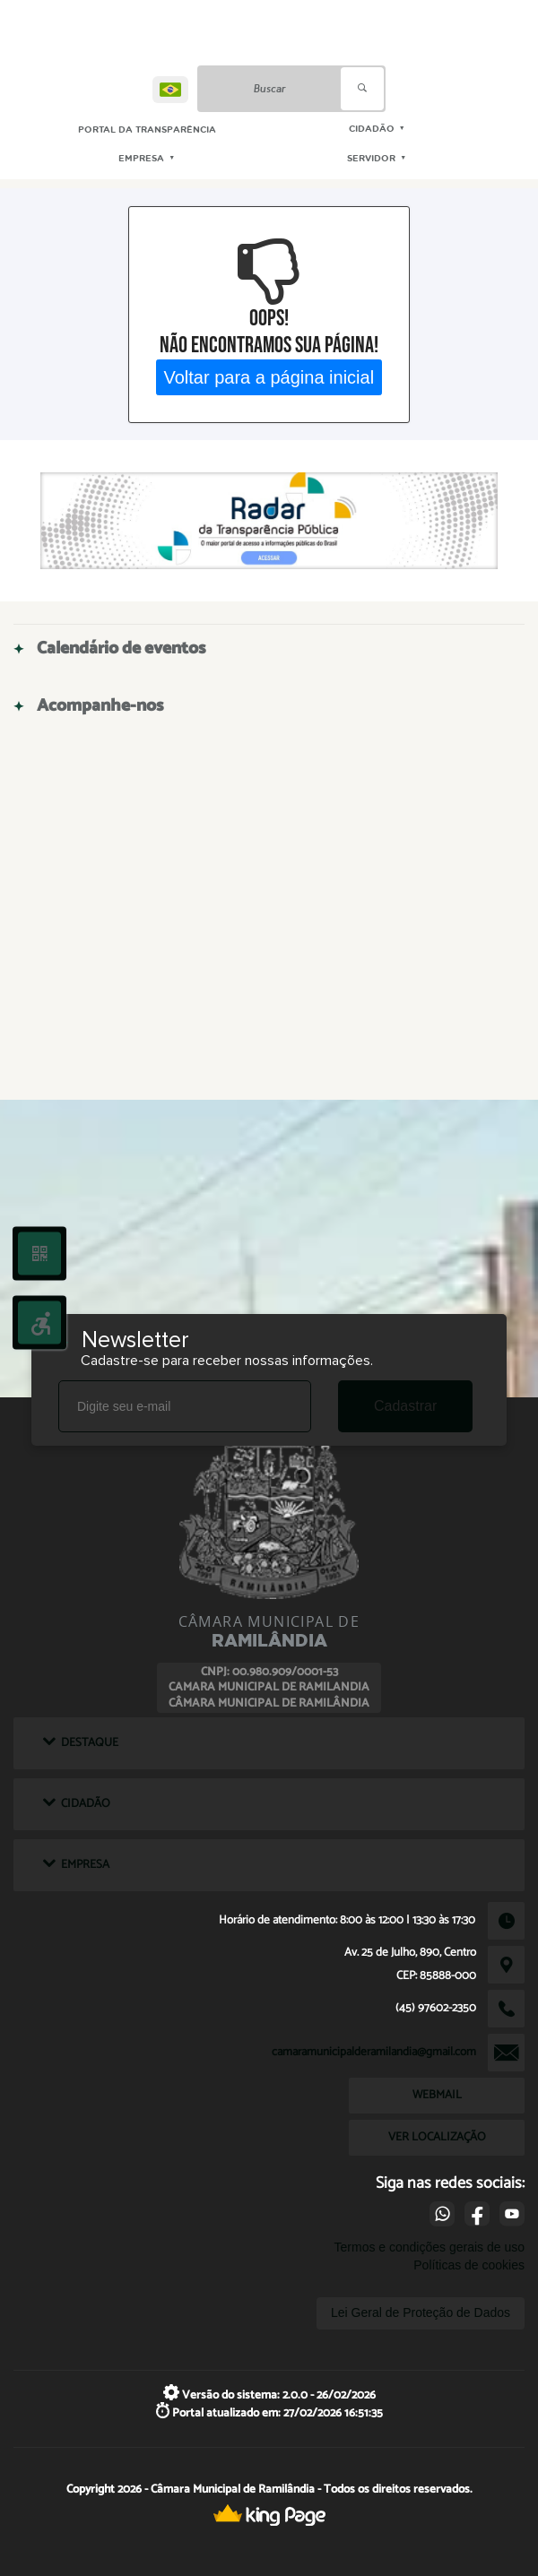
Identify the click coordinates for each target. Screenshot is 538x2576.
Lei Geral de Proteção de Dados (420, 2312)
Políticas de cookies (469, 2265)
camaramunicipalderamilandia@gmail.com (374, 2052)
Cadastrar (405, 1405)
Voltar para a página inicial (269, 376)
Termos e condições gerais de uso (429, 2247)
